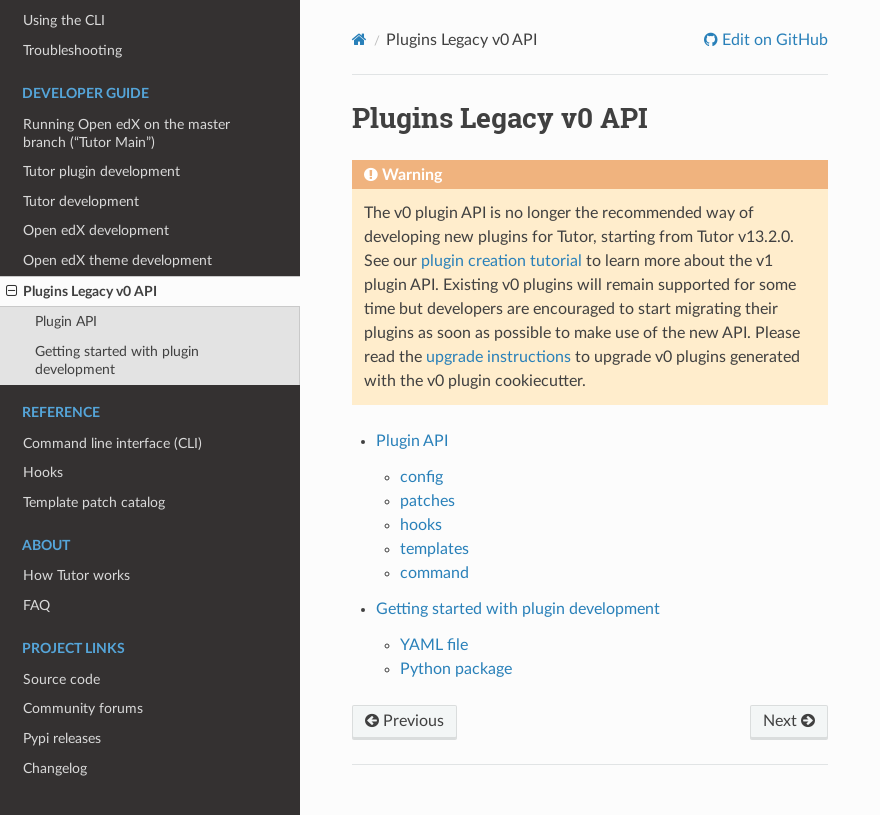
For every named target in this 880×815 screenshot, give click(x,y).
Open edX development (96, 230)
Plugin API (66, 321)
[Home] (359, 39)
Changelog (55, 768)
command (434, 573)
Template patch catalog (94, 502)
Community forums (83, 708)
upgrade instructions (498, 357)
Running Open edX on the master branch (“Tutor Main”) (126, 133)
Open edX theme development (117, 260)
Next (789, 721)
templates (434, 549)
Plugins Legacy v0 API (81, 292)
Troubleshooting (72, 50)
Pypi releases (62, 738)
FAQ (36, 605)
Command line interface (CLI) (112, 443)
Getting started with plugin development (117, 360)
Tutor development (81, 201)
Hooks (43, 472)
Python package (456, 669)
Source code (61, 679)
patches (427, 501)
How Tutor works (76, 575)
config (421, 477)
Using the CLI (64, 20)
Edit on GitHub (773, 40)
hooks (421, 525)
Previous (404, 721)
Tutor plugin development (101, 171)
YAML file (434, 645)
